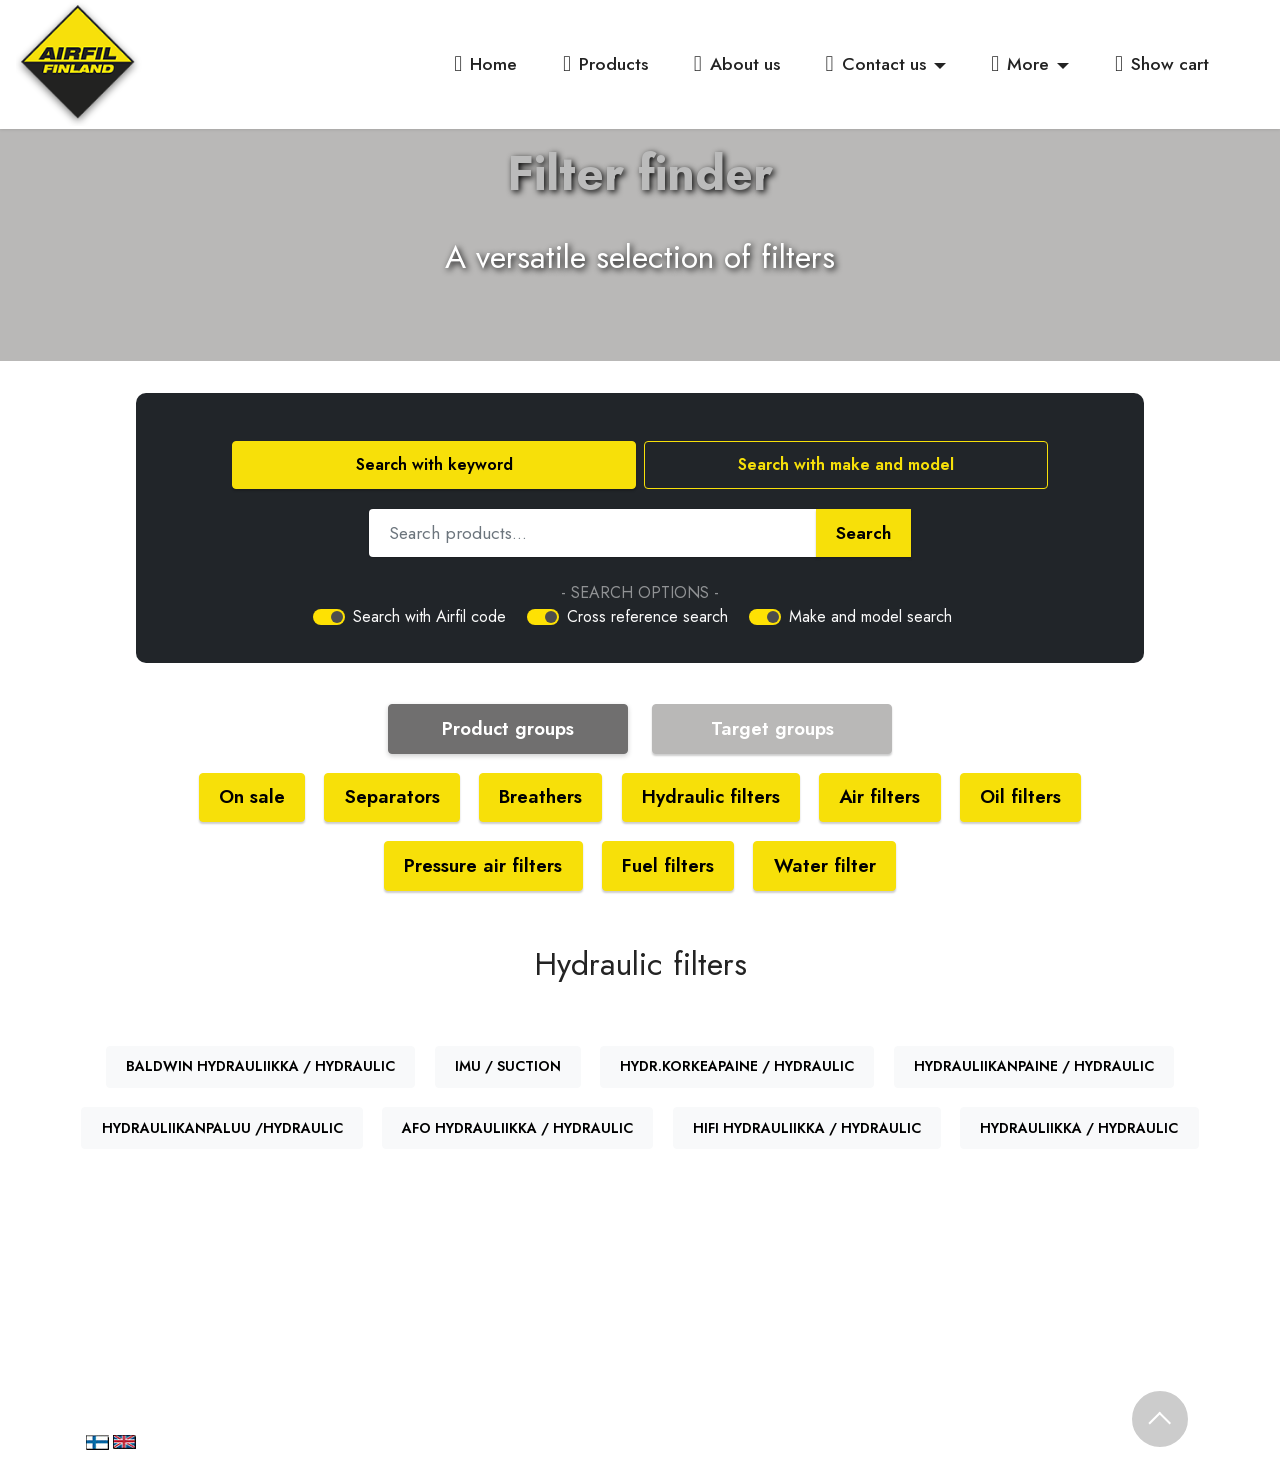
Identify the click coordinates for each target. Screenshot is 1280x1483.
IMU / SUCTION (508, 1069)
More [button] (1020, 64)
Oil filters (1026, 798)
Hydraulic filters (712, 798)
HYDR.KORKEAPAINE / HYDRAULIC (737, 1069)
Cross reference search (647, 616)
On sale (246, 798)
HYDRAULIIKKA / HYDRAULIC (1079, 1130)
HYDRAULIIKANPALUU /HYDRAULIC (222, 1130)
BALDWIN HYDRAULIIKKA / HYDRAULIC (260, 1069)
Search (863, 533)
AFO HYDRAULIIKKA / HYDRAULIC (517, 1130)
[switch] (329, 617)
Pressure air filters (482, 867)
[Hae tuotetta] (593, 533)
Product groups (508, 729)
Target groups (772, 729)
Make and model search (870, 616)
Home (485, 64)
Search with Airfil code (429, 616)
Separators (389, 798)
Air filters (883, 798)
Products (605, 64)
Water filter (828, 867)
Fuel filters (670, 867)
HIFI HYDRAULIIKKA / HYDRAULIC (807, 1130)
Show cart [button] (1162, 64)
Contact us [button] (876, 64)
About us (737, 64)
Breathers (539, 798)
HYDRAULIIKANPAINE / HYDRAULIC (1034, 1069)
